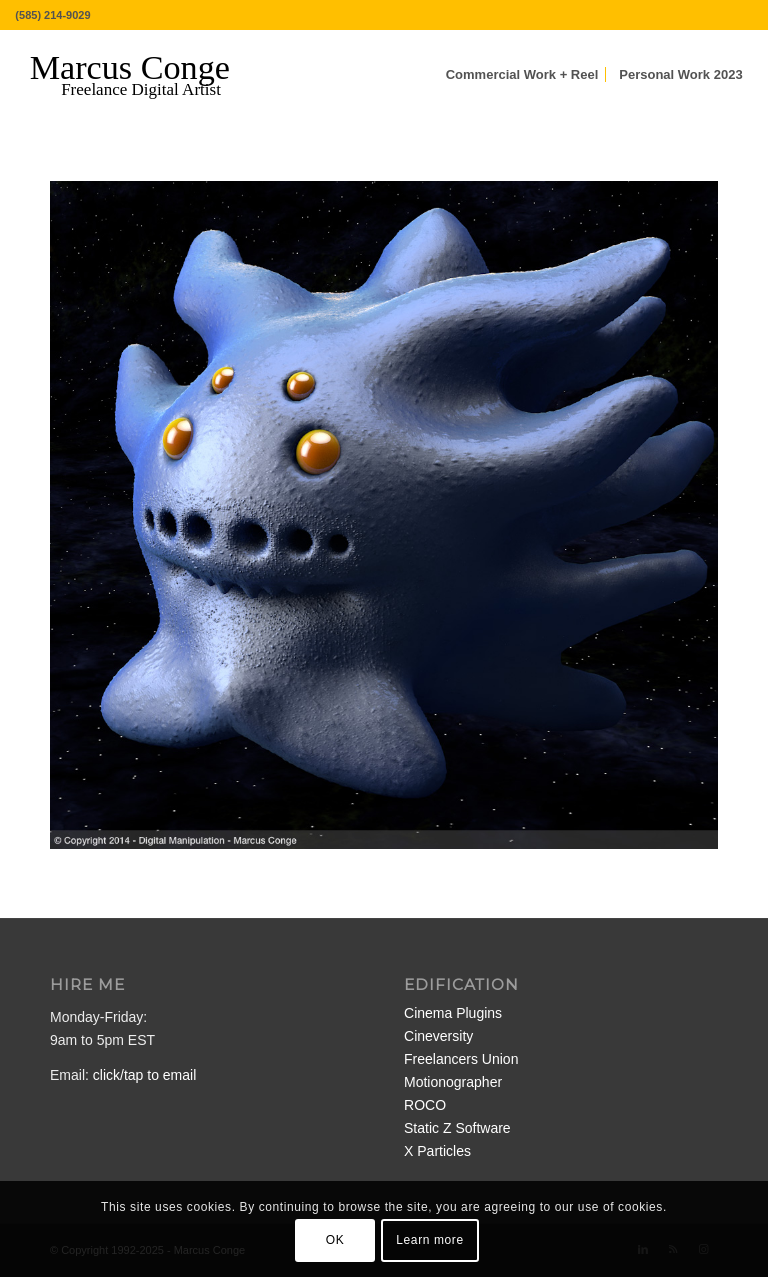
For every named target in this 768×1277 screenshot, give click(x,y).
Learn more (429, 1240)
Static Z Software (457, 1128)
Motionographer (453, 1082)
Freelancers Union (461, 1059)
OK (335, 1240)
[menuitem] (522, 75)
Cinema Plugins (453, 1013)
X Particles (437, 1151)
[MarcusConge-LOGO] (145, 75)
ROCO (425, 1105)
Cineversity (438, 1036)
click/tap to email (144, 1075)
